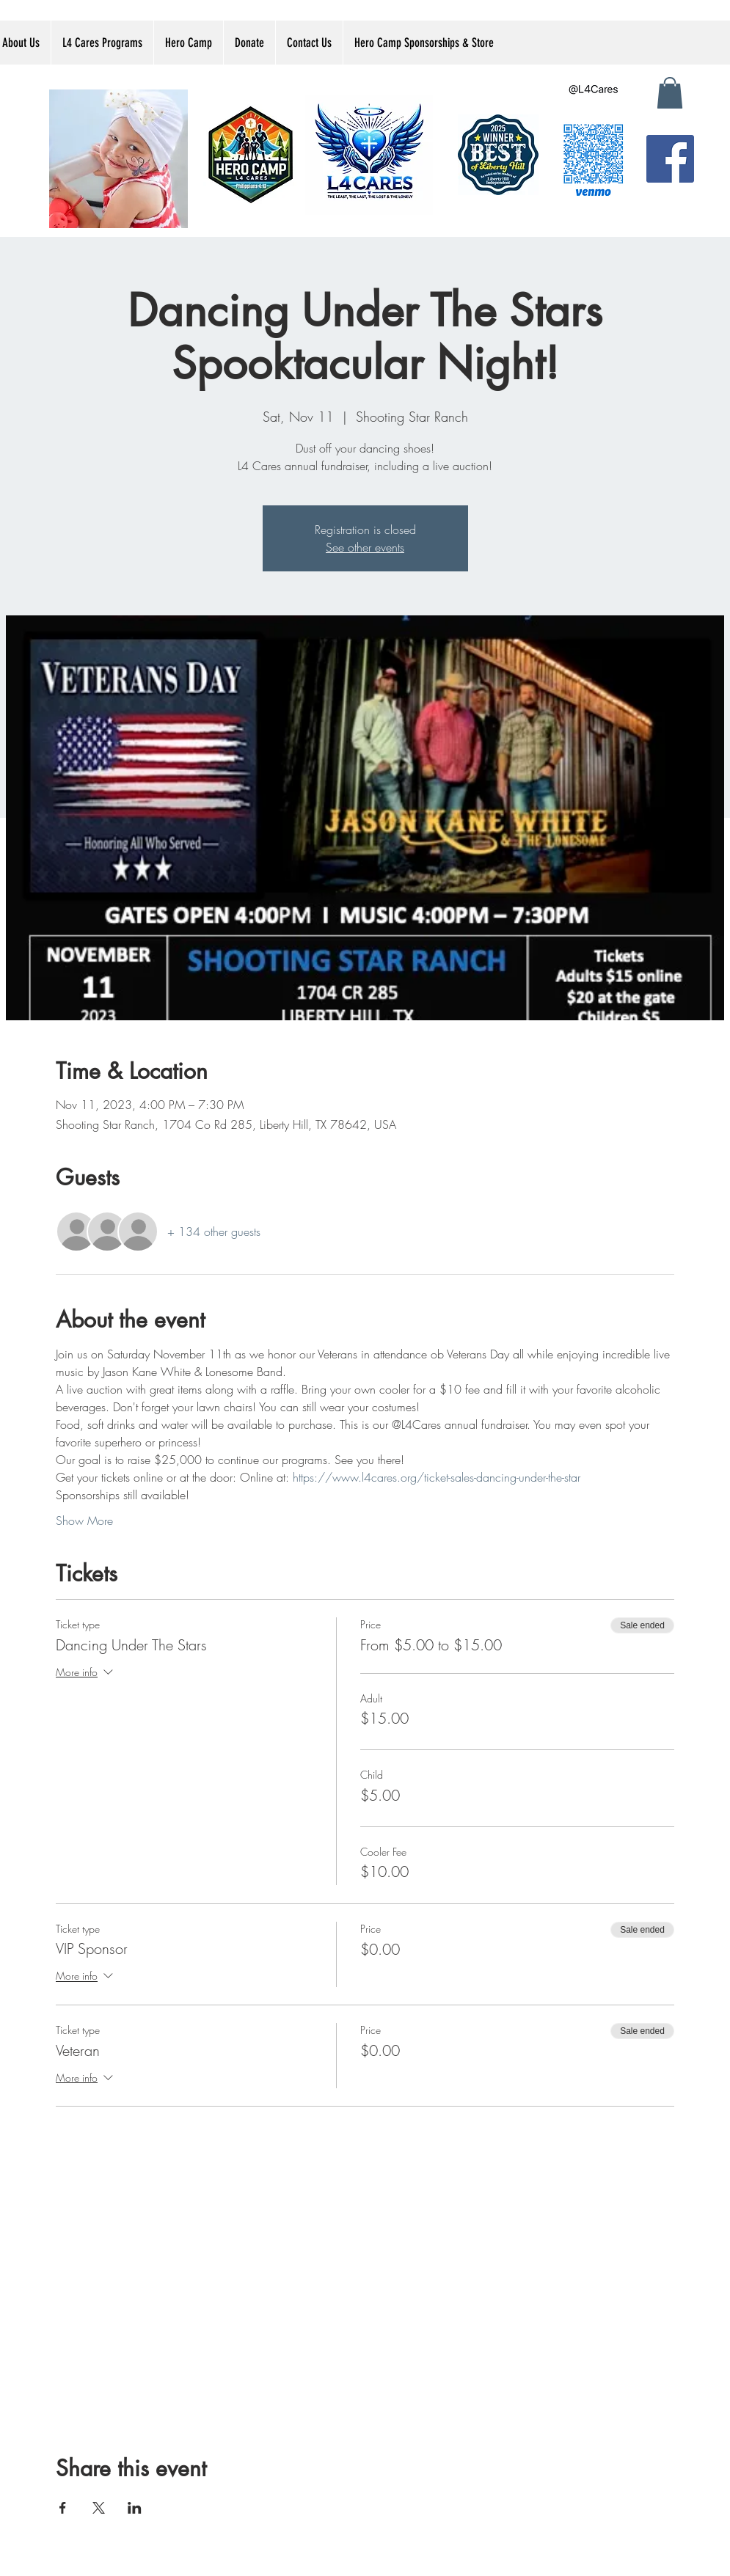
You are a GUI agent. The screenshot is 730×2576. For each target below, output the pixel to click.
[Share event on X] (99, 2508)
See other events (365, 547)
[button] (670, 93)
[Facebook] (670, 159)
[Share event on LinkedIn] (135, 2508)
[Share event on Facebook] (63, 2508)
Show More (84, 1520)
